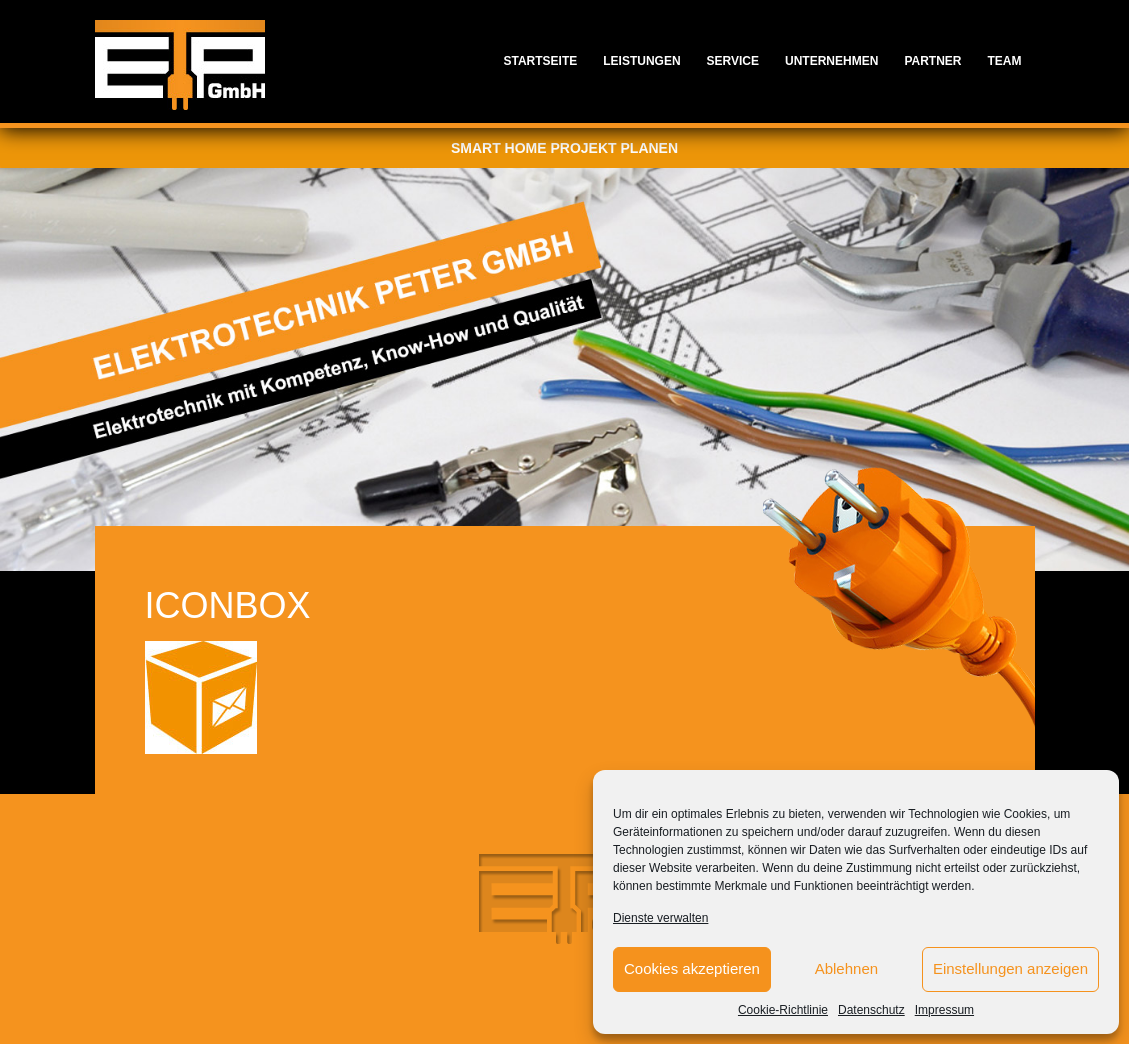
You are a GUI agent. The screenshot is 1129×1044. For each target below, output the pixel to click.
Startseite (540, 61)
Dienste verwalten (660, 918)
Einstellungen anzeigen (1010, 968)
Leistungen (641, 61)
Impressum (944, 1010)
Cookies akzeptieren (692, 968)
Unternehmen (831, 61)
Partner (932, 61)
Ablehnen (846, 968)
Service (733, 61)
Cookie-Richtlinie (783, 1010)
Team (1005, 61)
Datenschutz (871, 1010)
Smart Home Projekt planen (564, 148)
